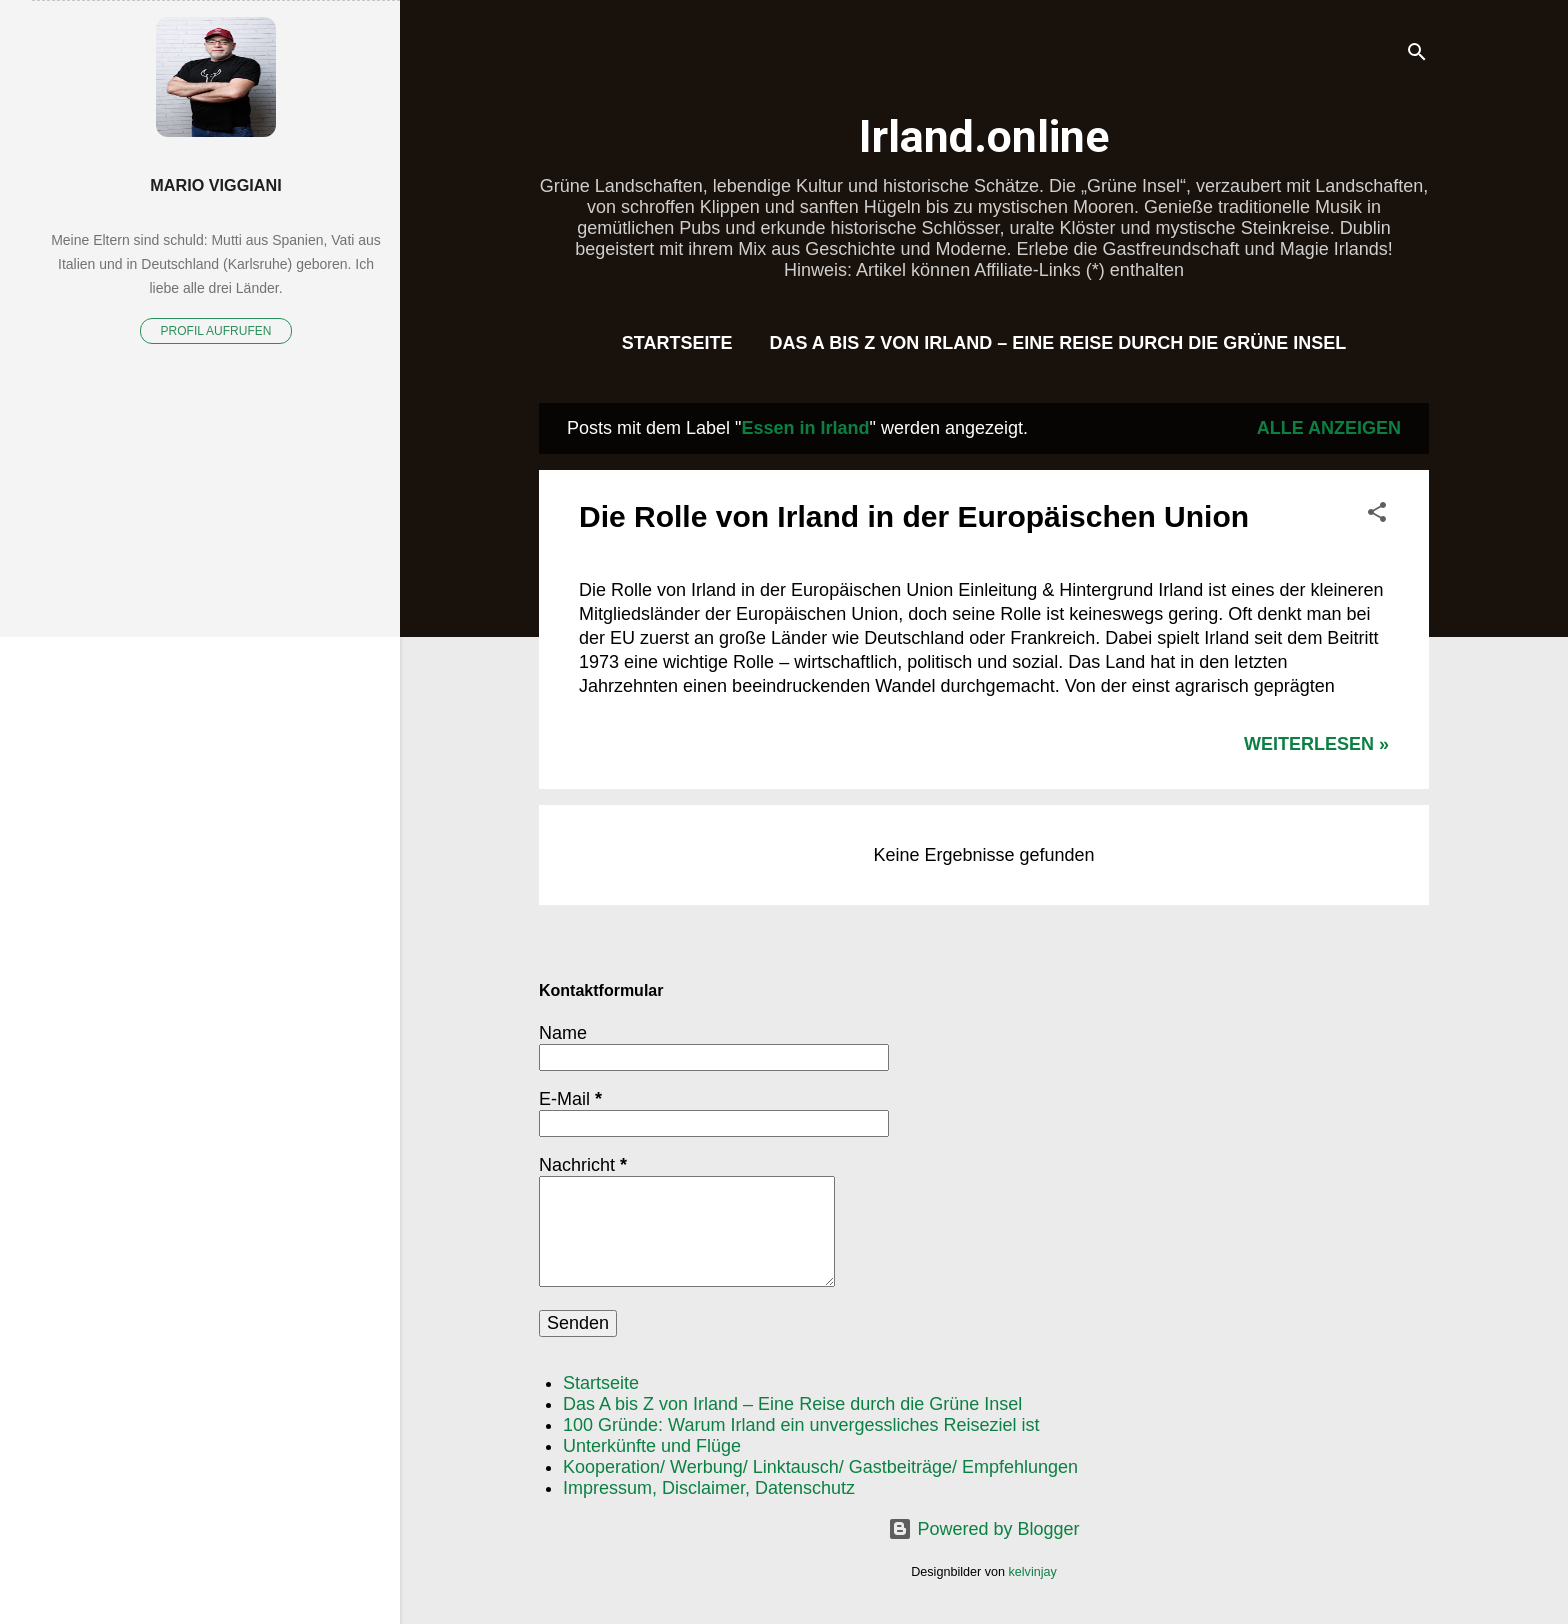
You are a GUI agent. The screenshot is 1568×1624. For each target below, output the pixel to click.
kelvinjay (1033, 1572)
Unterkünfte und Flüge (652, 1446)
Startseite (677, 343)
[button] (1377, 515)
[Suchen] (1417, 54)
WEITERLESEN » (1316, 744)
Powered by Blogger (983, 1529)
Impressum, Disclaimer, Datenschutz (709, 1488)
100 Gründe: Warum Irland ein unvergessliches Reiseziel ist (801, 1425)
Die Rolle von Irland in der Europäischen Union (914, 516)
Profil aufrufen (216, 331)
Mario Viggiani (215, 185)
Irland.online (984, 136)
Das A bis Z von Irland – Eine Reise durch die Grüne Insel (1057, 343)
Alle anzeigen (1329, 428)
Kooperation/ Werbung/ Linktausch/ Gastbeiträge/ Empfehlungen (820, 1467)
